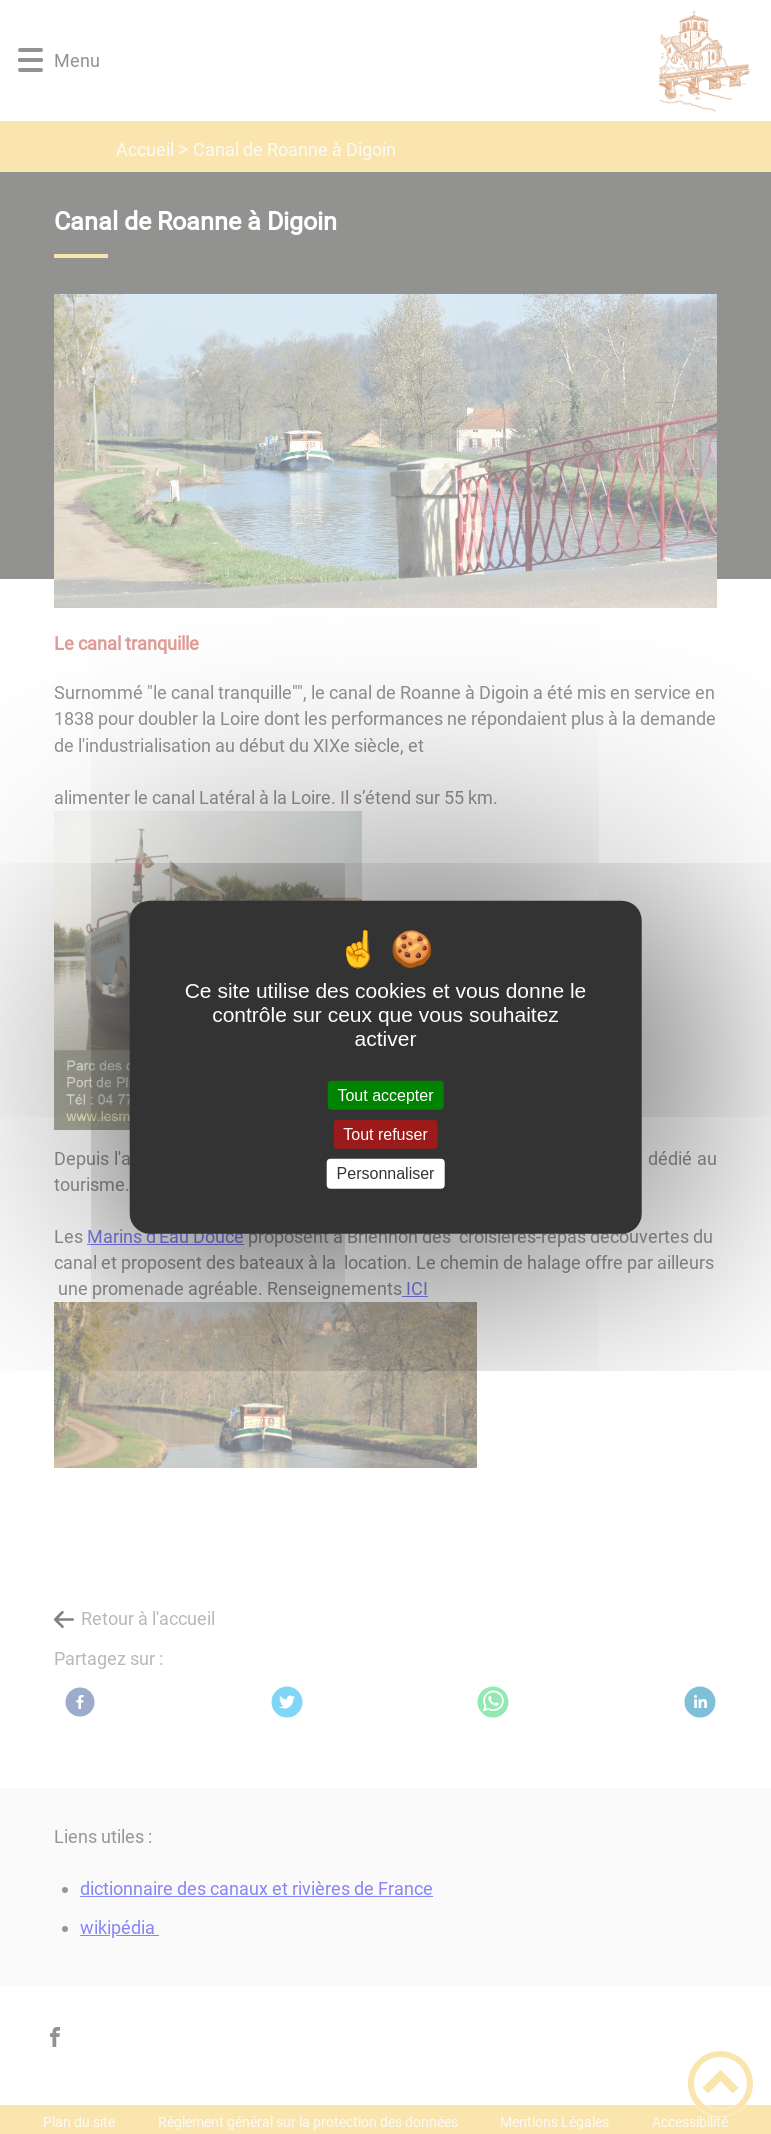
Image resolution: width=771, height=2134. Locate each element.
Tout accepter (385, 1095)
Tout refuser (385, 1134)
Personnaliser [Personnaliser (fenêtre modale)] (386, 1173)
